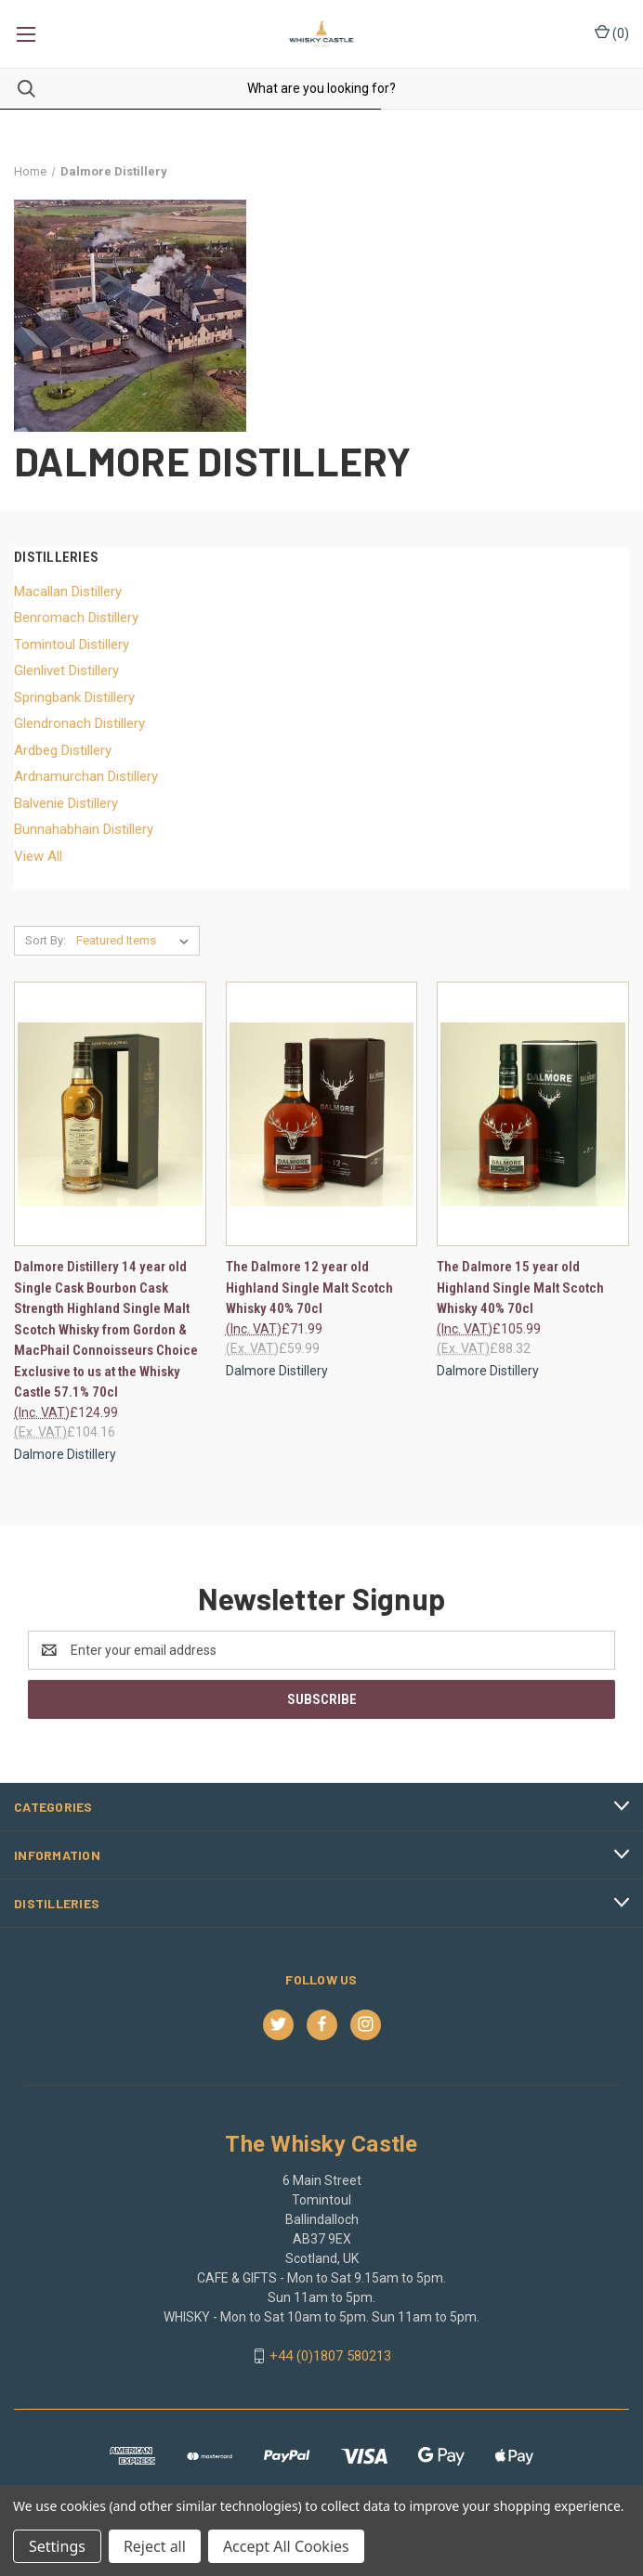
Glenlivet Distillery (66, 670)
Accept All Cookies (286, 2546)
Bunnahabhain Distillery (83, 829)
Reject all (155, 2546)
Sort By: (45, 940)
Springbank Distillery (74, 697)
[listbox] (136, 941)
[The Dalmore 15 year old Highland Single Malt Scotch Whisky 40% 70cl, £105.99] (532, 1113)
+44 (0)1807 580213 (330, 2356)
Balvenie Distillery (66, 803)
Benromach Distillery (76, 617)
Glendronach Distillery (79, 723)
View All (38, 856)
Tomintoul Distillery (71, 644)
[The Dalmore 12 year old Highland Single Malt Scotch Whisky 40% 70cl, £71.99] (322, 1113)
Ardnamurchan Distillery (86, 776)
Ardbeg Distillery (63, 750)
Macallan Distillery (68, 591)
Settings (57, 2546)
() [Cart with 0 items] (612, 32)
